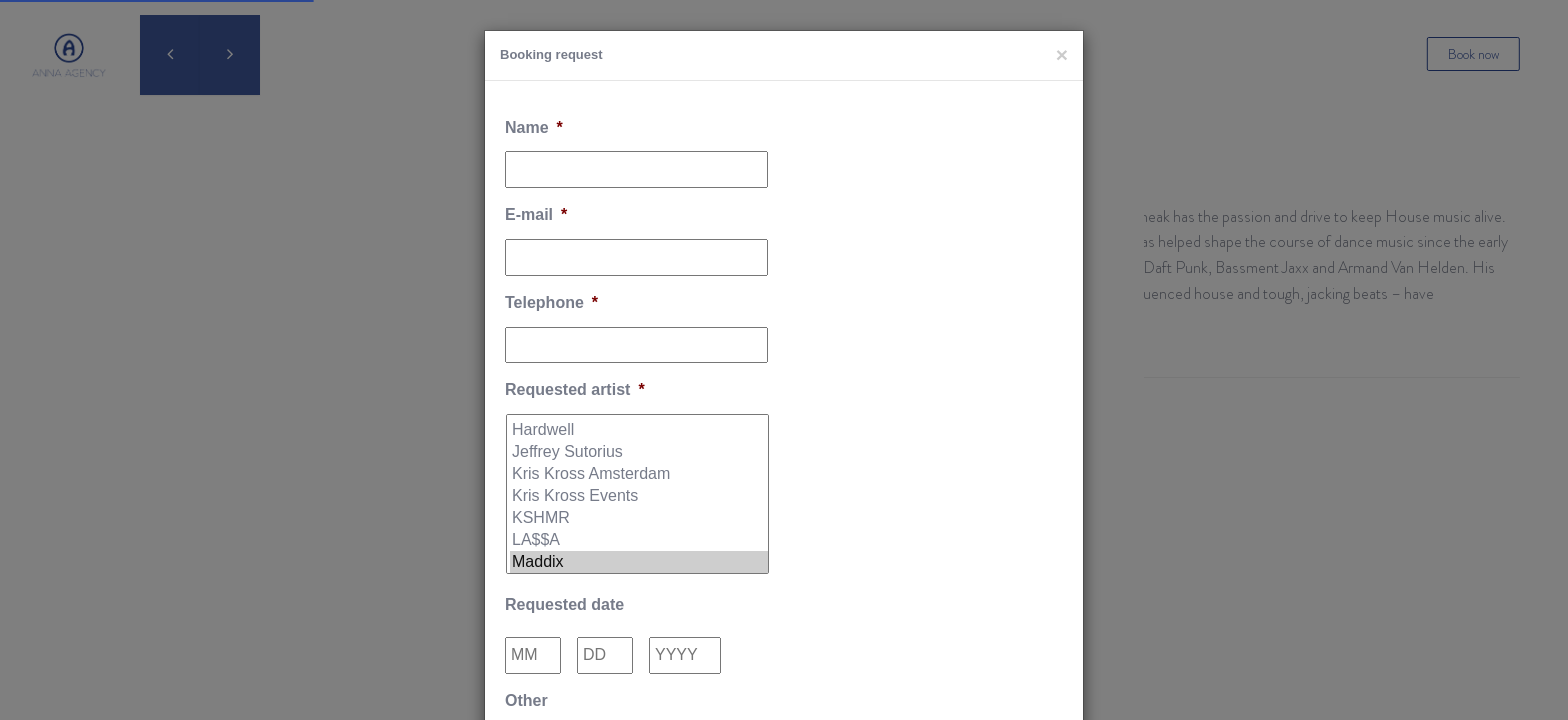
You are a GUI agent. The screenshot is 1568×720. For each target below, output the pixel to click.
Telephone (551, 302)
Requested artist (575, 389)
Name (534, 127)
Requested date (564, 604)
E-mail (536, 214)
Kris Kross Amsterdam (639, 474)
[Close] (1062, 54)
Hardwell (639, 430)
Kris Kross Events (639, 496)
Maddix (639, 562)
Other (526, 700)
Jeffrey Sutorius (639, 452)
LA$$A (639, 540)
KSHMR (639, 518)
